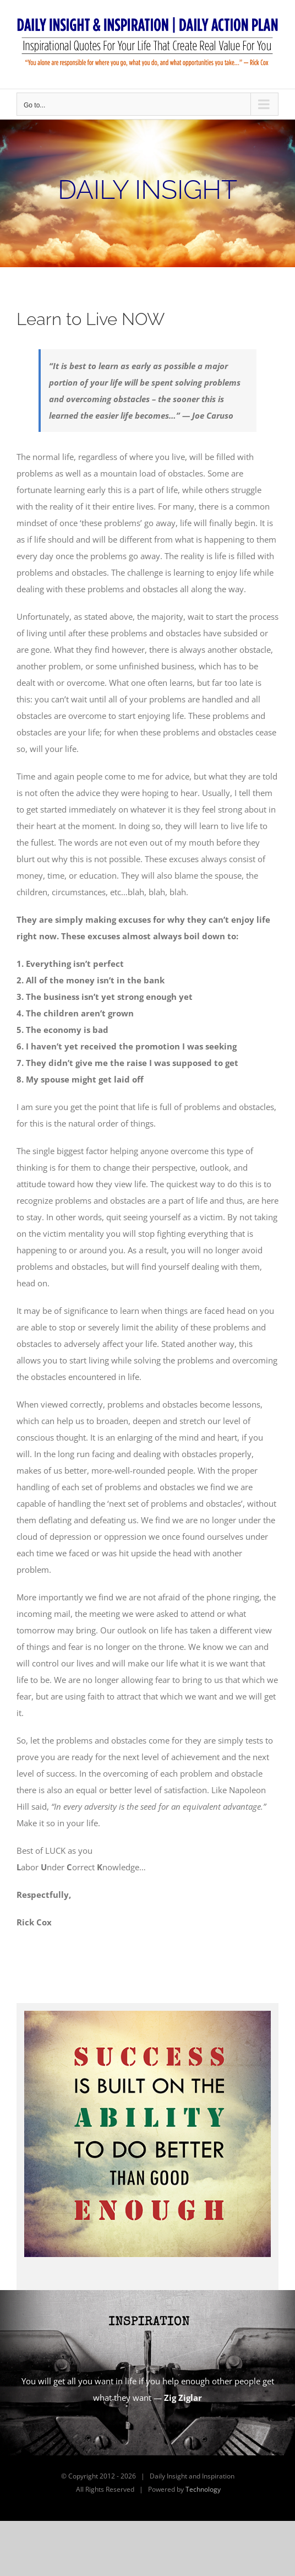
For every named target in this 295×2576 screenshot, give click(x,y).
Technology (203, 2489)
